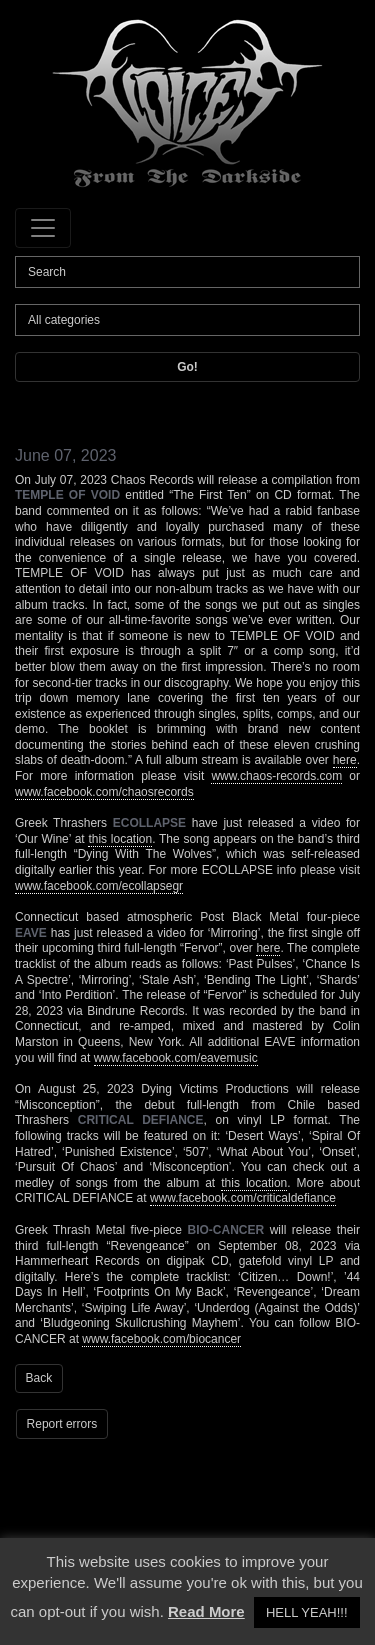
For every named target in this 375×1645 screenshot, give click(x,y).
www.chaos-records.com (276, 776)
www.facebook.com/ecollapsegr (99, 886)
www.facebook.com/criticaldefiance (243, 1198)
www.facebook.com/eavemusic (176, 1058)
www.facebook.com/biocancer (161, 1339)
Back (39, 1378)
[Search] (187, 272)
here (345, 760)
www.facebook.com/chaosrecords (104, 792)
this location (120, 839)
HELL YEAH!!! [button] (307, 1612)
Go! (187, 367)
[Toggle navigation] (43, 228)
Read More (206, 1611)
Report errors (62, 1424)
